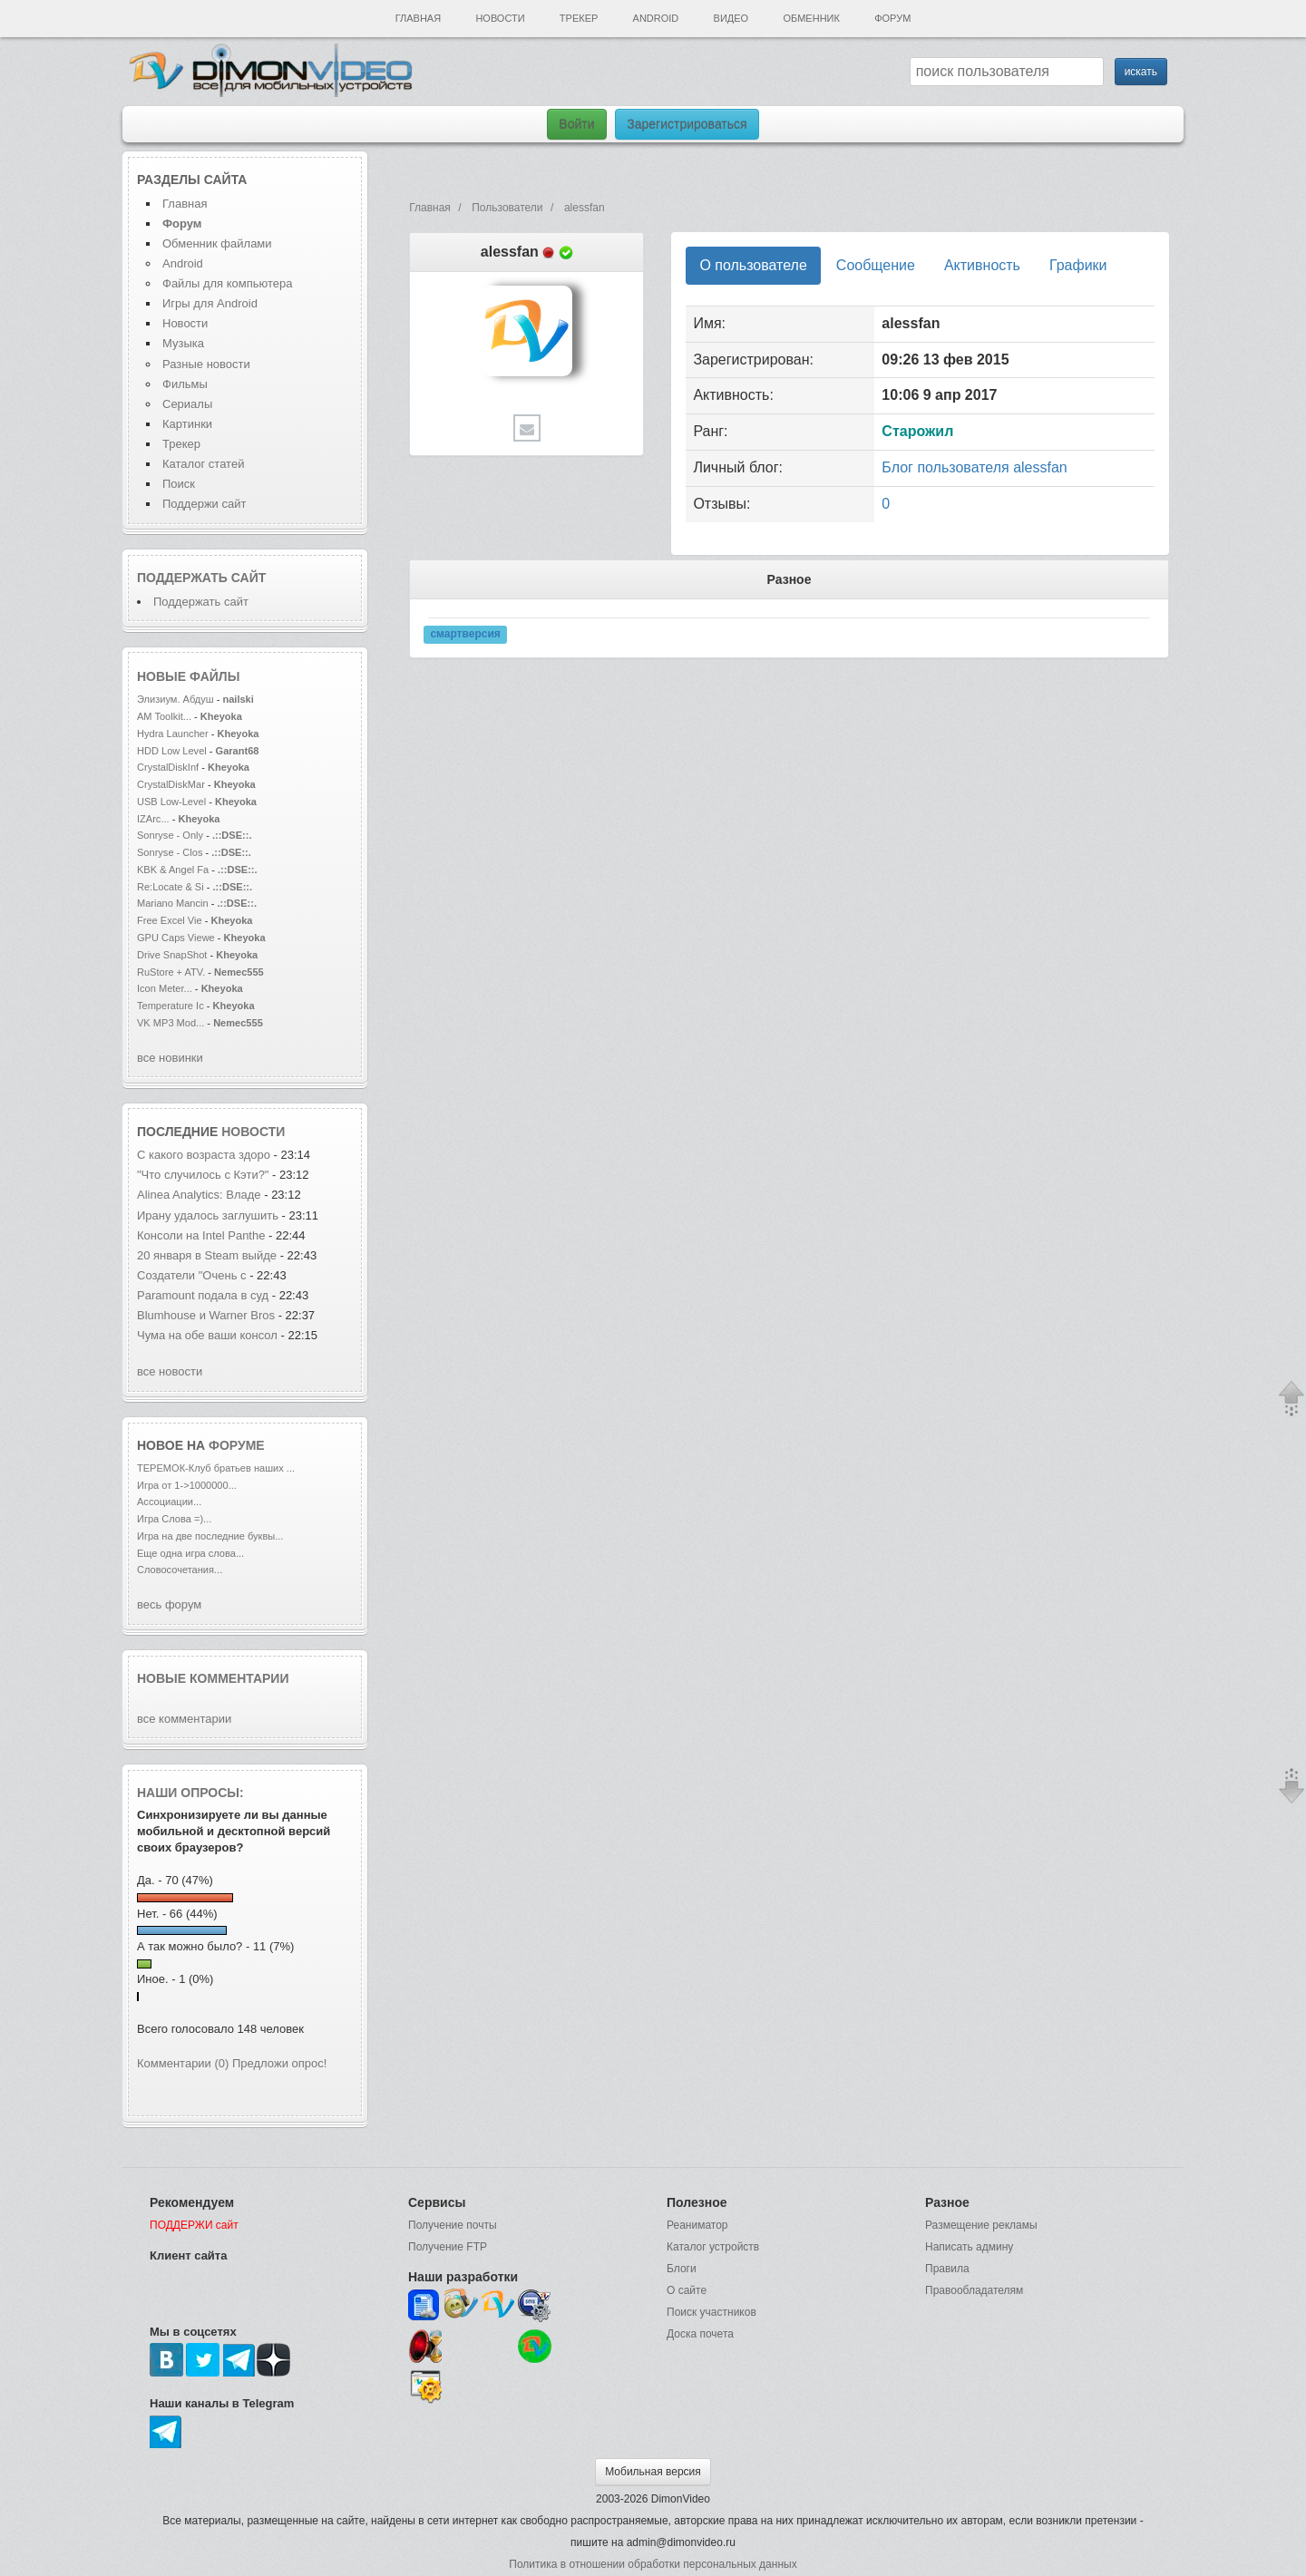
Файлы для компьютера (227, 283)
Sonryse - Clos (169, 852)
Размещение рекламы (981, 2225)
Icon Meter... (164, 988)
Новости (499, 18)
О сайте (687, 2290)
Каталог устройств (713, 2247)
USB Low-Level (173, 801)
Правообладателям (974, 2290)
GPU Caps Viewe (176, 937)
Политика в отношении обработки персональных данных (652, 2564)
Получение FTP (447, 2247)
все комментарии (184, 1718)
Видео (731, 18)
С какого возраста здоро (203, 1155)
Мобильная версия (653, 2471)
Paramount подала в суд (204, 1295)
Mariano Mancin (173, 903)
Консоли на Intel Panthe (201, 1235)
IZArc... (153, 818)
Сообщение (875, 265)
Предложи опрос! (279, 2063)
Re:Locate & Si (170, 886)
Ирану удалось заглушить (207, 1215)
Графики (1078, 265)
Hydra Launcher (173, 733)
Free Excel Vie (169, 920)
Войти (576, 124)
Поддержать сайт (201, 577)
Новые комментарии (213, 1678)
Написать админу (969, 2247)
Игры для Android (210, 303)
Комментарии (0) (183, 2063)
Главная (418, 18)
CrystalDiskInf (168, 767)
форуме (237, 1445)
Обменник (811, 18)
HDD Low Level (173, 750)
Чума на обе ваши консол (207, 1335)
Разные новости (206, 364)
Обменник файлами (217, 243)
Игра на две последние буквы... (210, 1536)
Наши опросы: (190, 1792)
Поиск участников (711, 2312)
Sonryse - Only (170, 835)
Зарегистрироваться (686, 124)
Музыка (183, 343)
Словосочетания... (179, 1569)
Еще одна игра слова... (190, 1553)
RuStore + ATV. (171, 972)
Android (656, 18)
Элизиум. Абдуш (175, 699)
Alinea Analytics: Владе (199, 1194)
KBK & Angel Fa (173, 869)
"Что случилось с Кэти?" (203, 1174)
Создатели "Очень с (192, 1275)
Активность (982, 265)
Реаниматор (697, 2225)
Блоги (682, 2268)
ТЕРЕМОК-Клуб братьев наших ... (216, 1468)
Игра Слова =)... (174, 1518)
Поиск (178, 484)
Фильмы (185, 384)
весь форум (169, 1604)
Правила (947, 2268)
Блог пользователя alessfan (974, 467)
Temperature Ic (170, 1005)
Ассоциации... (169, 1501)
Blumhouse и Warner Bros (206, 1315)
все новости (169, 1371)
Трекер (579, 18)
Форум (892, 18)
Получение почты (452, 2225)
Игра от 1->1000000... (187, 1485)
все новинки (170, 1057)
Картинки (187, 424)
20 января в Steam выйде (207, 1255)
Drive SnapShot (172, 954)
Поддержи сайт (204, 503)
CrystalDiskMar (171, 784)
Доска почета (700, 2334)
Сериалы (187, 404)
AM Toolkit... (164, 716)
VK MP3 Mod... (170, 1022)
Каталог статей (203, 464)
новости (253, 1131)
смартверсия (465, 633)
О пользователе (752, 265)
